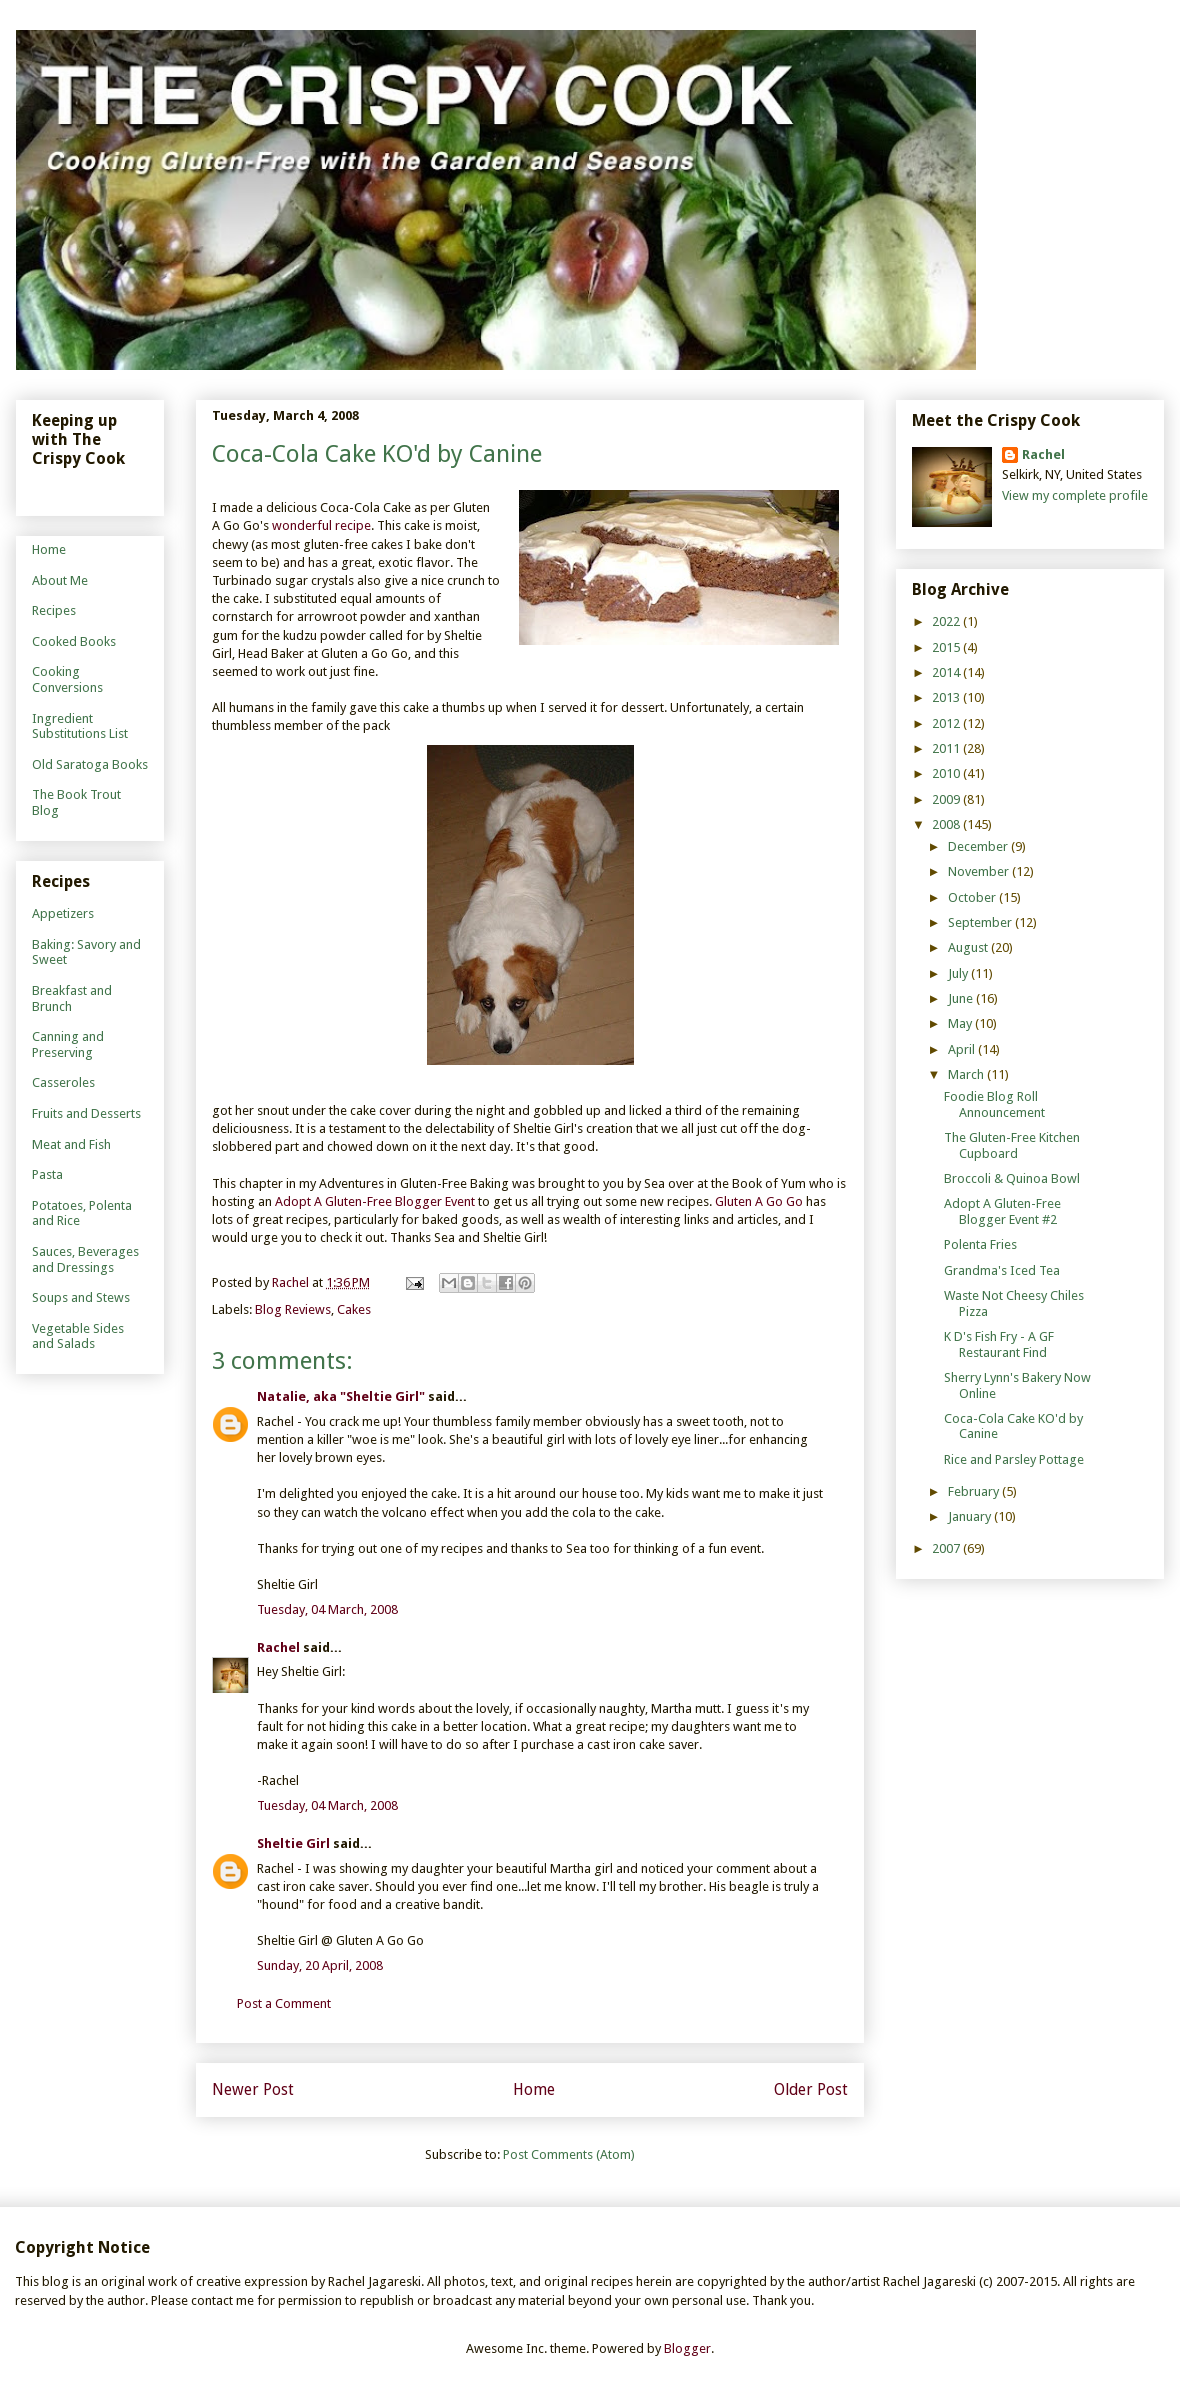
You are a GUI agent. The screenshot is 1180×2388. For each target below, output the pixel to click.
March (967, 1074)
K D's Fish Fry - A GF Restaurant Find (999, 1344)
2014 (947, 672)
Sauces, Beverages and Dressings (85, 1259)
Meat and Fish (71, 1144)
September (981, 922)
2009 (947, 799)
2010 (947, 773)
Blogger (687, 2348)
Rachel (278, 1647)
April (963, 1049)
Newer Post (253, 2089)
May (961, 1023)
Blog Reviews (293, 1309)
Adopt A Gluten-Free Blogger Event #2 (1002, 1211)
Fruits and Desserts (86, 1113)
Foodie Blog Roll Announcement (994, 1104)
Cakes (354, 1309)
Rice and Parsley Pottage (1014, 1459)
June (962, 998)
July (959, 973)
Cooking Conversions (67, 679)
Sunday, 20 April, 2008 (320, 1965)
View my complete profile (1075, 495)
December (979, 846)
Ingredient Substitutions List (80, 726)
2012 (947, 723)
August (969, 947)
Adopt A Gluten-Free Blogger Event (375, 1201)
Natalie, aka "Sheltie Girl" (341, 1396)
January (971, 1516)
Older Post (811, 2089)
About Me (60, 580)
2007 (947, 1548)
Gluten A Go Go (760, 1201)
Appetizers (63, 913)
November (980, 871)
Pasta (47, 1174)
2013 (947, 697)
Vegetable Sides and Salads (78, 1336)
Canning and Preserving (68, 1044)
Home (534, 2089)
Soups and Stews (81, 1297)
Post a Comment (284, 2003)
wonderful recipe (321, 525)
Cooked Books (74, 641)
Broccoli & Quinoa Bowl (1012, 1178)
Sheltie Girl (293, 1843)
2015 (947, 647)
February (975, 1491)
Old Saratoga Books (90, 764)
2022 (947, 621)
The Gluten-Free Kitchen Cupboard (1012, 1145)
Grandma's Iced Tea (1002, 1270)
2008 (947, 824)
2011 (947, 748)
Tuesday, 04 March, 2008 (327, 1609)
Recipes (54, 610)
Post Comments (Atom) (569, 2154)
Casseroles (63, 1082)
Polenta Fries (980, 1244)
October (973, 897)
